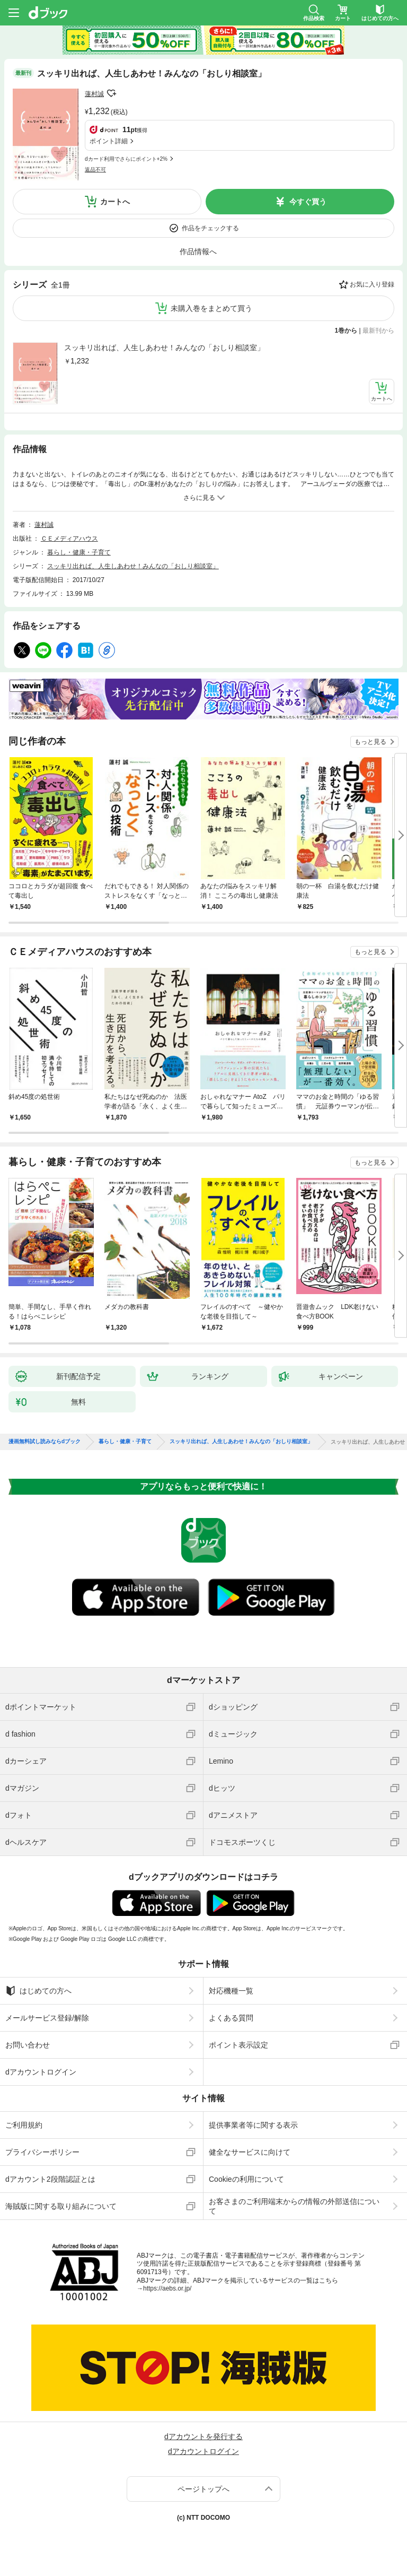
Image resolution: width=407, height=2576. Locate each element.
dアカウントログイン (40, 2072)
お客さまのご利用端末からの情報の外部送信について (294, 2206)
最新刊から (378, 330)
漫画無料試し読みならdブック (44, 1441)
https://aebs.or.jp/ (167, 2288)
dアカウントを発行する (203, 2436)
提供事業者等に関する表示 (253, 2125)
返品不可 (95, 169)
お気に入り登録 (372, 284)
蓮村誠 (94, 94)
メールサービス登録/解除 (47, 2018)
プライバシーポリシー (42, 2152)
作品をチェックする (210, 228)
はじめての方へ (38, 1990)
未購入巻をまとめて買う (211, 308)
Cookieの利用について (246, 2179)
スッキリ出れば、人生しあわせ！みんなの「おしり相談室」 (164, 347)
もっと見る (370, 741)
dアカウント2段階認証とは (50, 2179)
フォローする (111, 93)
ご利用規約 (23, 2125)
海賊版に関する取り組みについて (61, 2206)
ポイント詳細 (109, 141)
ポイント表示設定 (238, 2045)
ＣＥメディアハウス (69, 538)
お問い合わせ (27, 2045)
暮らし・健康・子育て (79, 552)
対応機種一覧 (231, 1991)
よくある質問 (231, 2018)
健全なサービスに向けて (249, 2152)
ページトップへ (203, 2489)
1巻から (346, 330)
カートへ (115, 201)
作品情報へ (198, 251)
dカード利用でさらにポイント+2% (126, 159)
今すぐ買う (307, 201)
